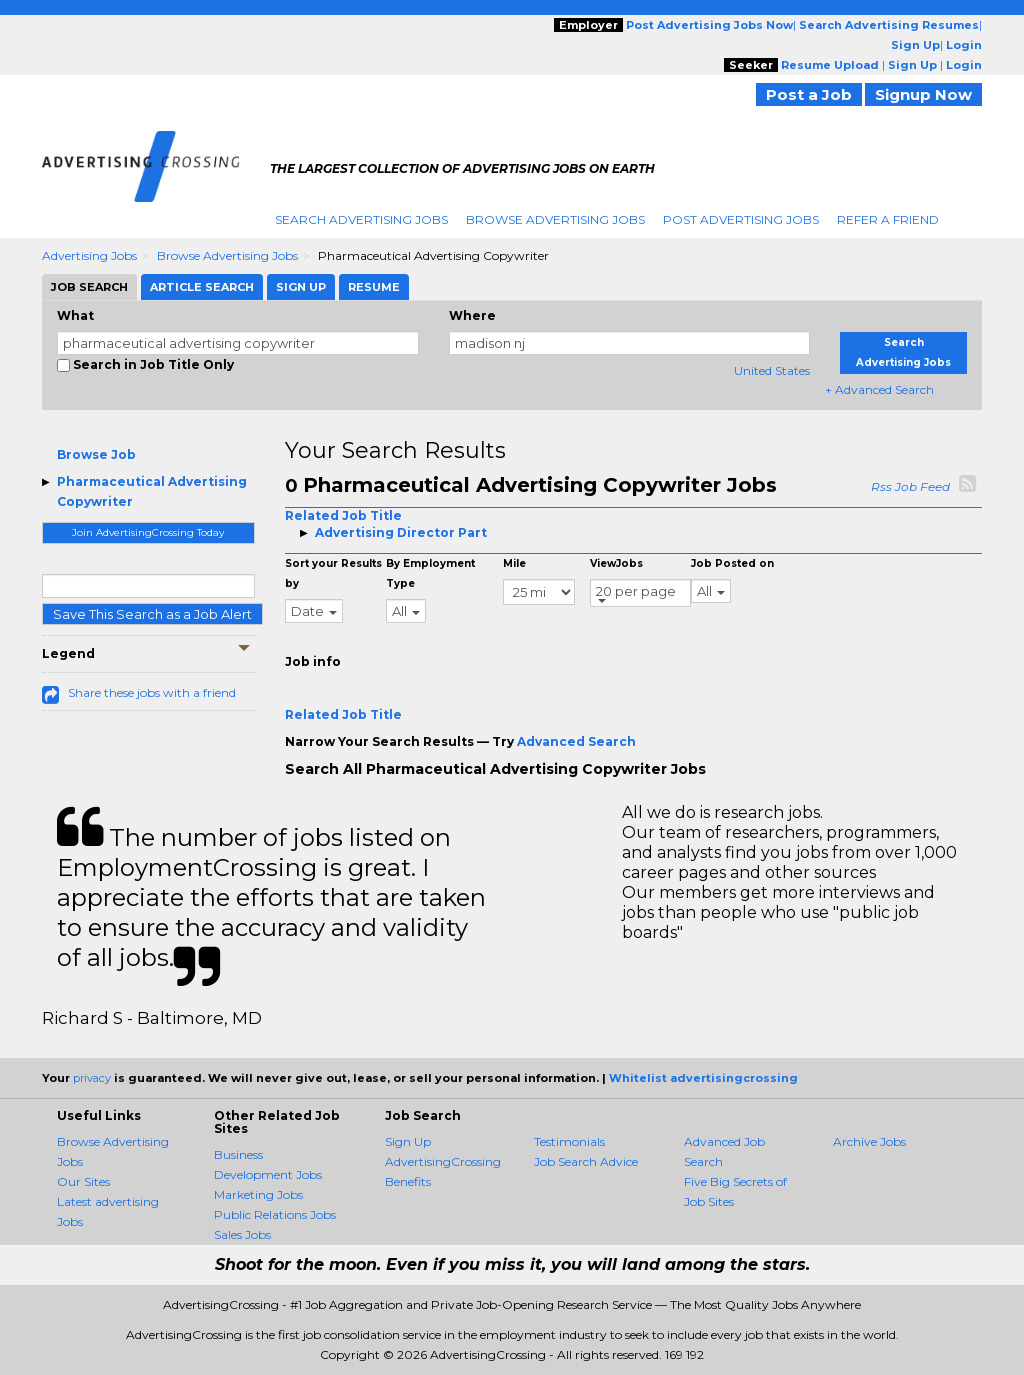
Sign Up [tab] (301, 287)
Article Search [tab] (202, 287)
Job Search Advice (586, 1161)
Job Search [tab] (89, 287)
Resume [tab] (374, 287)
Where (472, 315)
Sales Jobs (242, 1234)
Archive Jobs (869, 1141)
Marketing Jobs (258, 1194)
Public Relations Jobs (275, 1214)
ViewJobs (616, 563)
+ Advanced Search (879, 389)
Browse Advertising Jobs (555, 219)
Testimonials (569, 1141)
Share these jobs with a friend (152, 692)
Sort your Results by (333, 573)
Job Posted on (732, 563)
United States (772, 370)
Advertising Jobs (89, 255)
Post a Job (809, 94)
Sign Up (408, 1141)
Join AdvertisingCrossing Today (148, 532)
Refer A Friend (888, 219)
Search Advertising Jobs (361, 219)
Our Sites (83, 1181)
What (75, 315)
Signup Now (923, 94)
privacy (92, 1078)
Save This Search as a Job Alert (152, 614)
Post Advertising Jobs (741, 219)
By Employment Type (430, 573)
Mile (514, 563)
